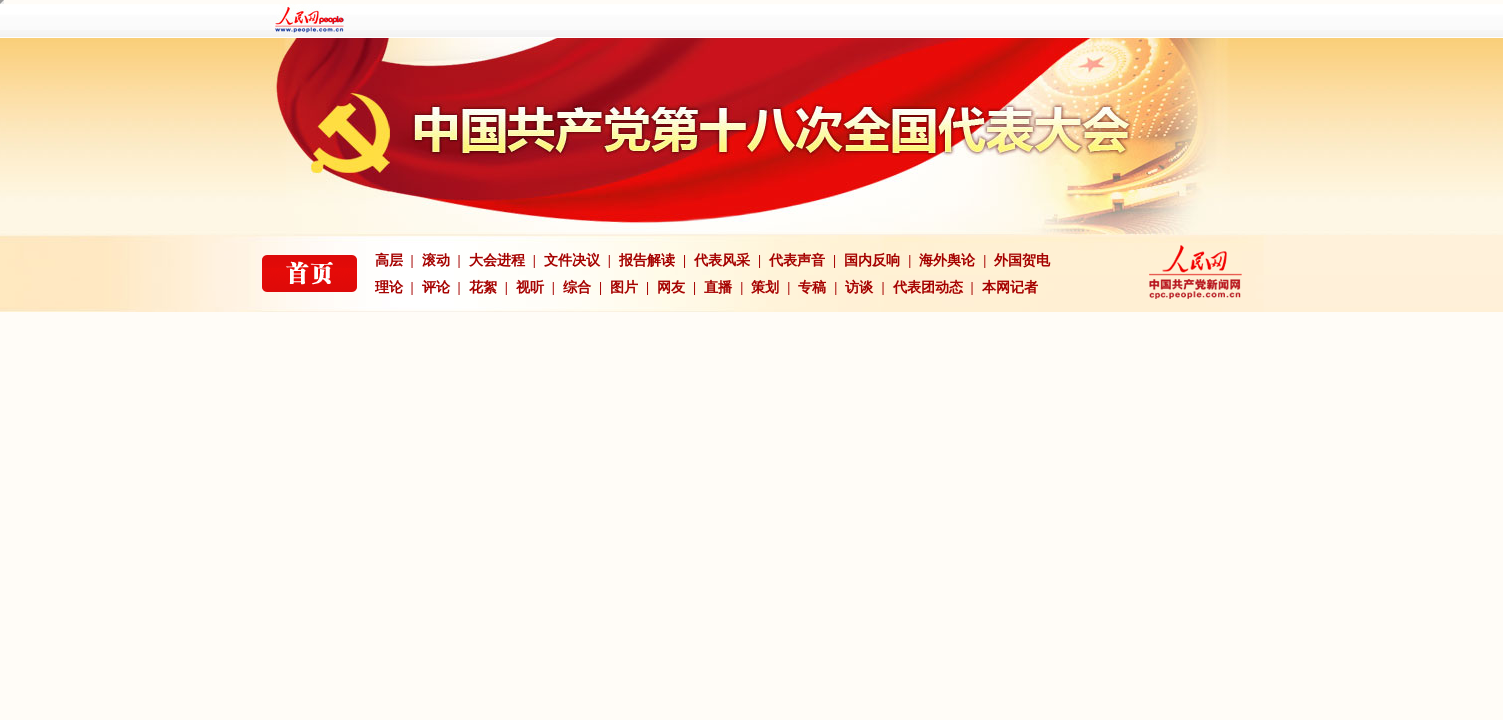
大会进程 (497, 260)
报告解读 (647, 260)
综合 (577, 287)
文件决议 (572, 260)
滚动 (436, 260)
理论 (389, 287)
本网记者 (1010, 287)
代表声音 (797, 260)
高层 (389, 260)
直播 (718, 287)
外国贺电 (1022, 260)
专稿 (812, 287)
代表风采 (722, 260)
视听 (530, 287)
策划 (765, 287)
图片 (624, 287)
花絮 (483, 287)
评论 (436, 287)
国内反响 (872, 260)
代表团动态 (928, 287)
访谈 (859, 287)
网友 (671, 287)
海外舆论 (947, 260)
